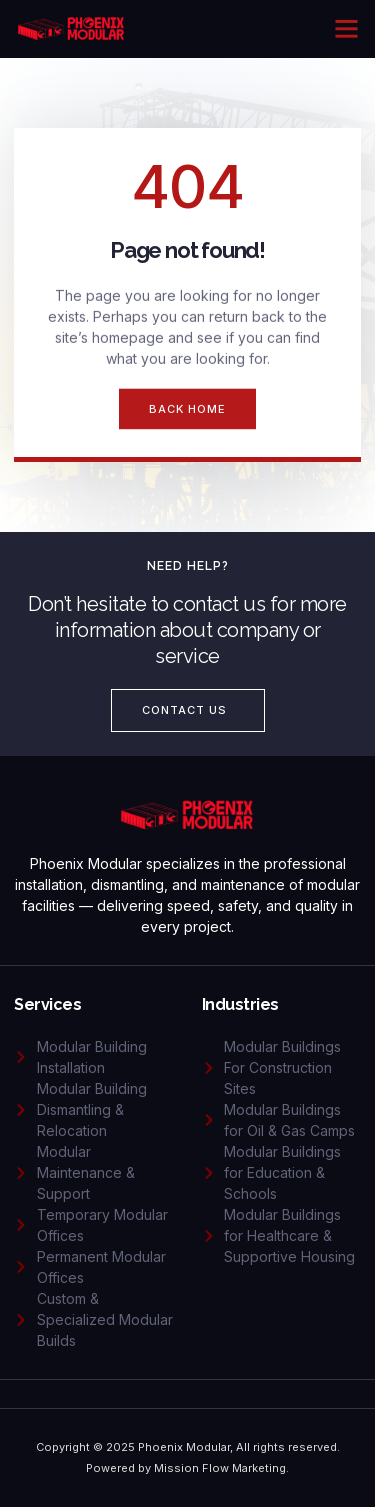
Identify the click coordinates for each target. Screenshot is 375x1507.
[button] (347, 29)
